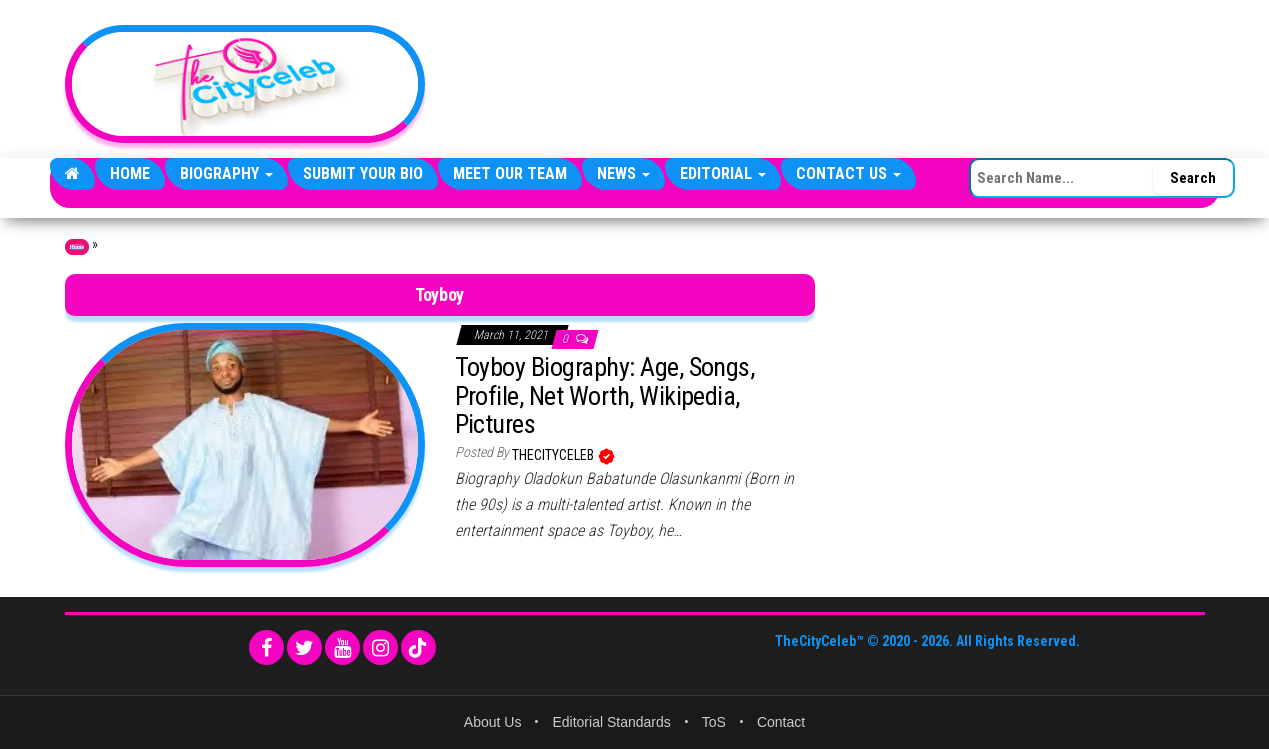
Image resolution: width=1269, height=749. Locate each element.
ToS (714, 722)
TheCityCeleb (554, 455)
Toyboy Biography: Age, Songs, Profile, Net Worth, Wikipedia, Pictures (605, 395)
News (623, 173)
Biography (226, 173)
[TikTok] (418, 647)
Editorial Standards (611, 722)
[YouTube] (342, 647)
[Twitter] (304, 647)
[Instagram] (380, 647)
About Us (493, 722)
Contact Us (848, 173)
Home (130, 173)
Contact (781, 722)
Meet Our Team (510, 173)
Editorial (723, 173)
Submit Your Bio (363, 173)
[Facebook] (266, 647)
